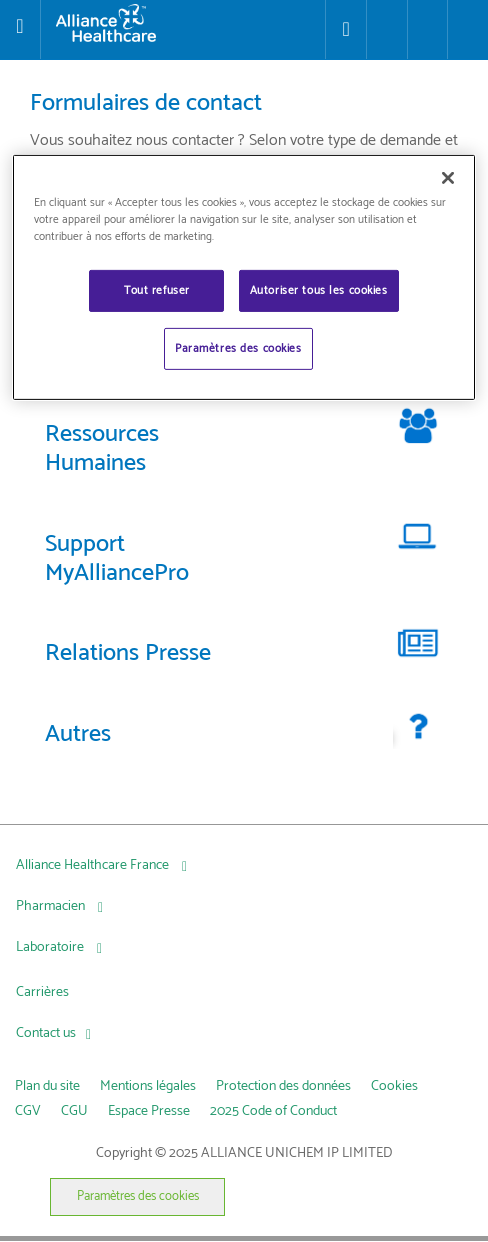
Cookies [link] (394, 1086)
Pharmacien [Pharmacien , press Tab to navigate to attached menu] (52, 906)
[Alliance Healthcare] (183, 23)
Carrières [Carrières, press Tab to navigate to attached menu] (42, 992)
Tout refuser (157, 290)
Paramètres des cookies (138, 1196)
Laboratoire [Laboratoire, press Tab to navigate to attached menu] (51, 947)
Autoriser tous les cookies (319, 290)
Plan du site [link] (47, 1086)
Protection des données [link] (283, 1086)
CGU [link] (74, 1111)
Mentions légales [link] (148, 1086)
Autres (78, 734)
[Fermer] (448, 178)
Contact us (46, 1033)
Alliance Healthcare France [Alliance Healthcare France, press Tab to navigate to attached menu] (94, 865)
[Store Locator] (346, 29)
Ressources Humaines (102, 449)
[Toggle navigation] (20, 29)
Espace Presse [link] (149, 1111)
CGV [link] (28, 1111)
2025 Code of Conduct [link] (273, 1111)
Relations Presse (128, 653)
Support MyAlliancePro (117, 559)
